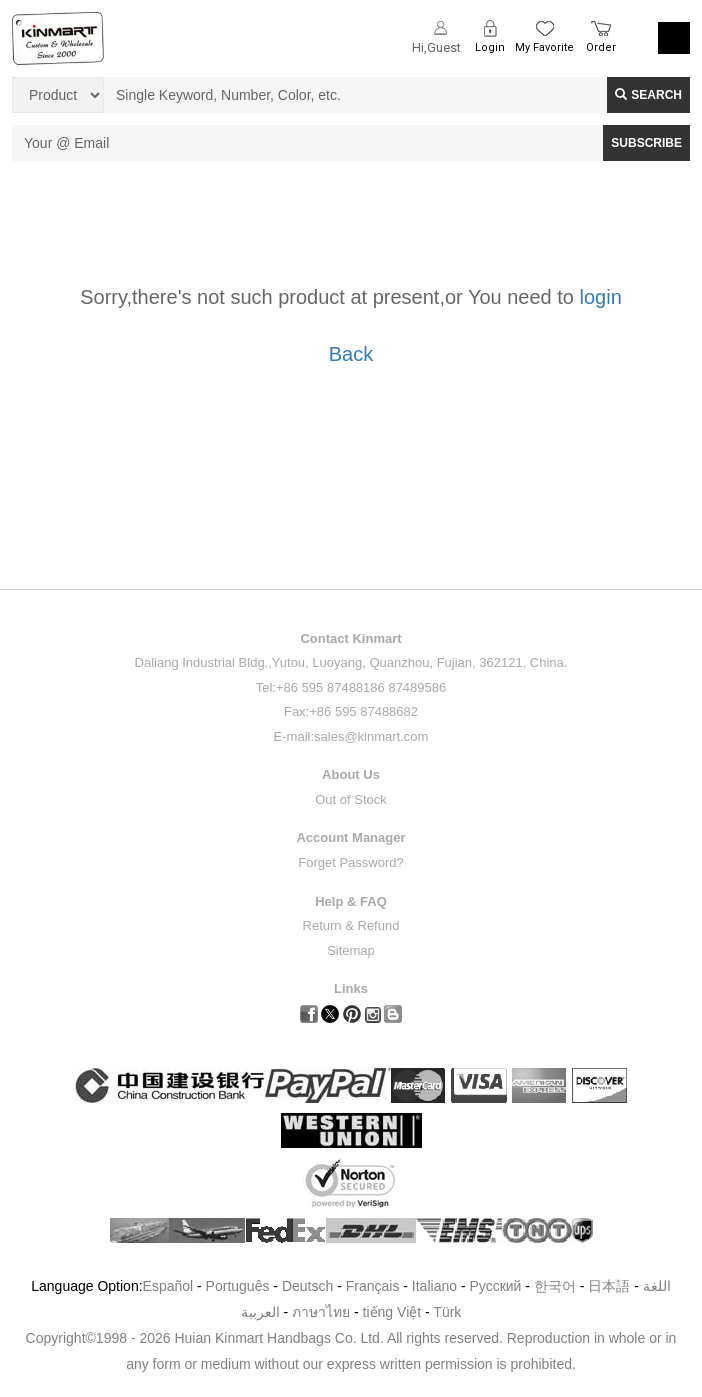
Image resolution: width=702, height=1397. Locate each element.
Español (168, 1286)
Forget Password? (351, 862)
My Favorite (544, 47)
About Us (351, 774)
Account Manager (350, 837)
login (601, 297)
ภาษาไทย (321, 1312)
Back (351, 354)
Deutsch (307, 1286)
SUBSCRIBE (646, 143)
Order (601, 47)
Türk (447, 1312)
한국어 (555, 1286)
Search (648, 95)
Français (373, 1286)
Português (238, 1286)
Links (351, 988)
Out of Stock (351, 799)
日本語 (609, 1286)
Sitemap (351, 950)
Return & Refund (351, 925)
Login (490, 47)
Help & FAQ (351, 901)
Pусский (495, 1286)
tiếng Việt (392, 1312)
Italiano (434, 1286)
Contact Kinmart (350, 638)
